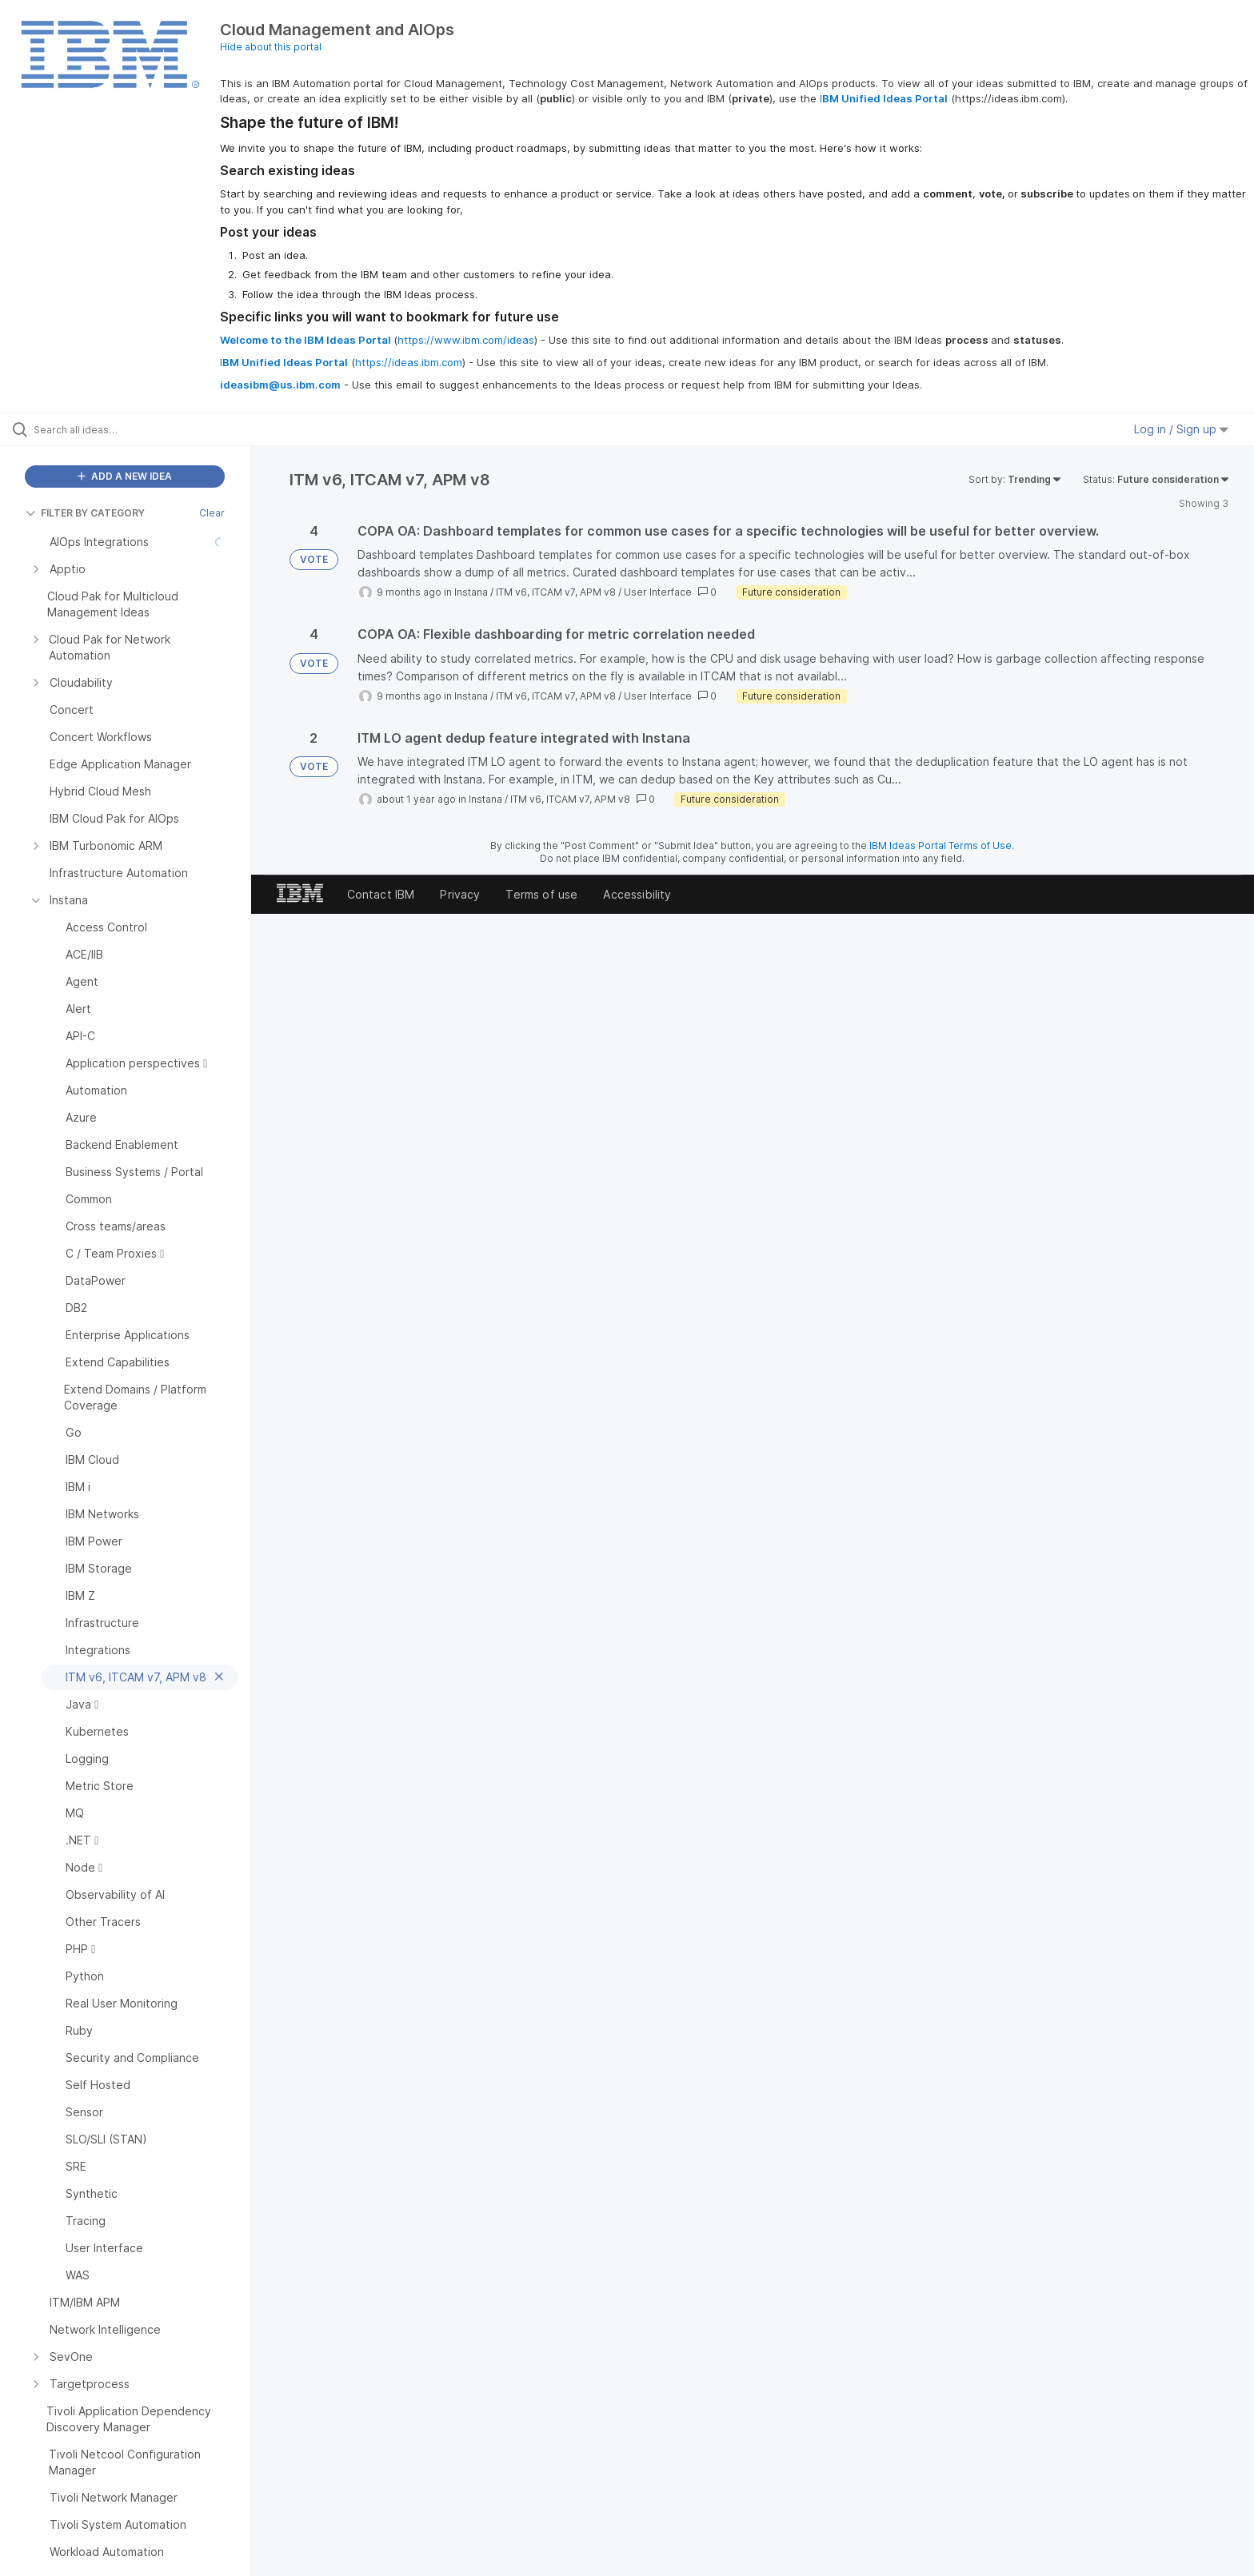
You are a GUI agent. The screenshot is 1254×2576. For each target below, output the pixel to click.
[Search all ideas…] (145, 429)
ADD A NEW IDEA (125, 476)
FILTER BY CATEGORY (85, 513)
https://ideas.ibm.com (408, 362)
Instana (471, 592)
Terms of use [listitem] (541, 894)
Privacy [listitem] (460, 894)
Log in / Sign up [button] (1181, 429)
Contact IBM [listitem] (381, 894)
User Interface (658, 592)
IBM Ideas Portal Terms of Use (940, 845)
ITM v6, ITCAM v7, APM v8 (556, 592)
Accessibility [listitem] (637, 894)
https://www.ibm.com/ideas (465, 339)
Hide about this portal (270, 47)
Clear (212, 513)
